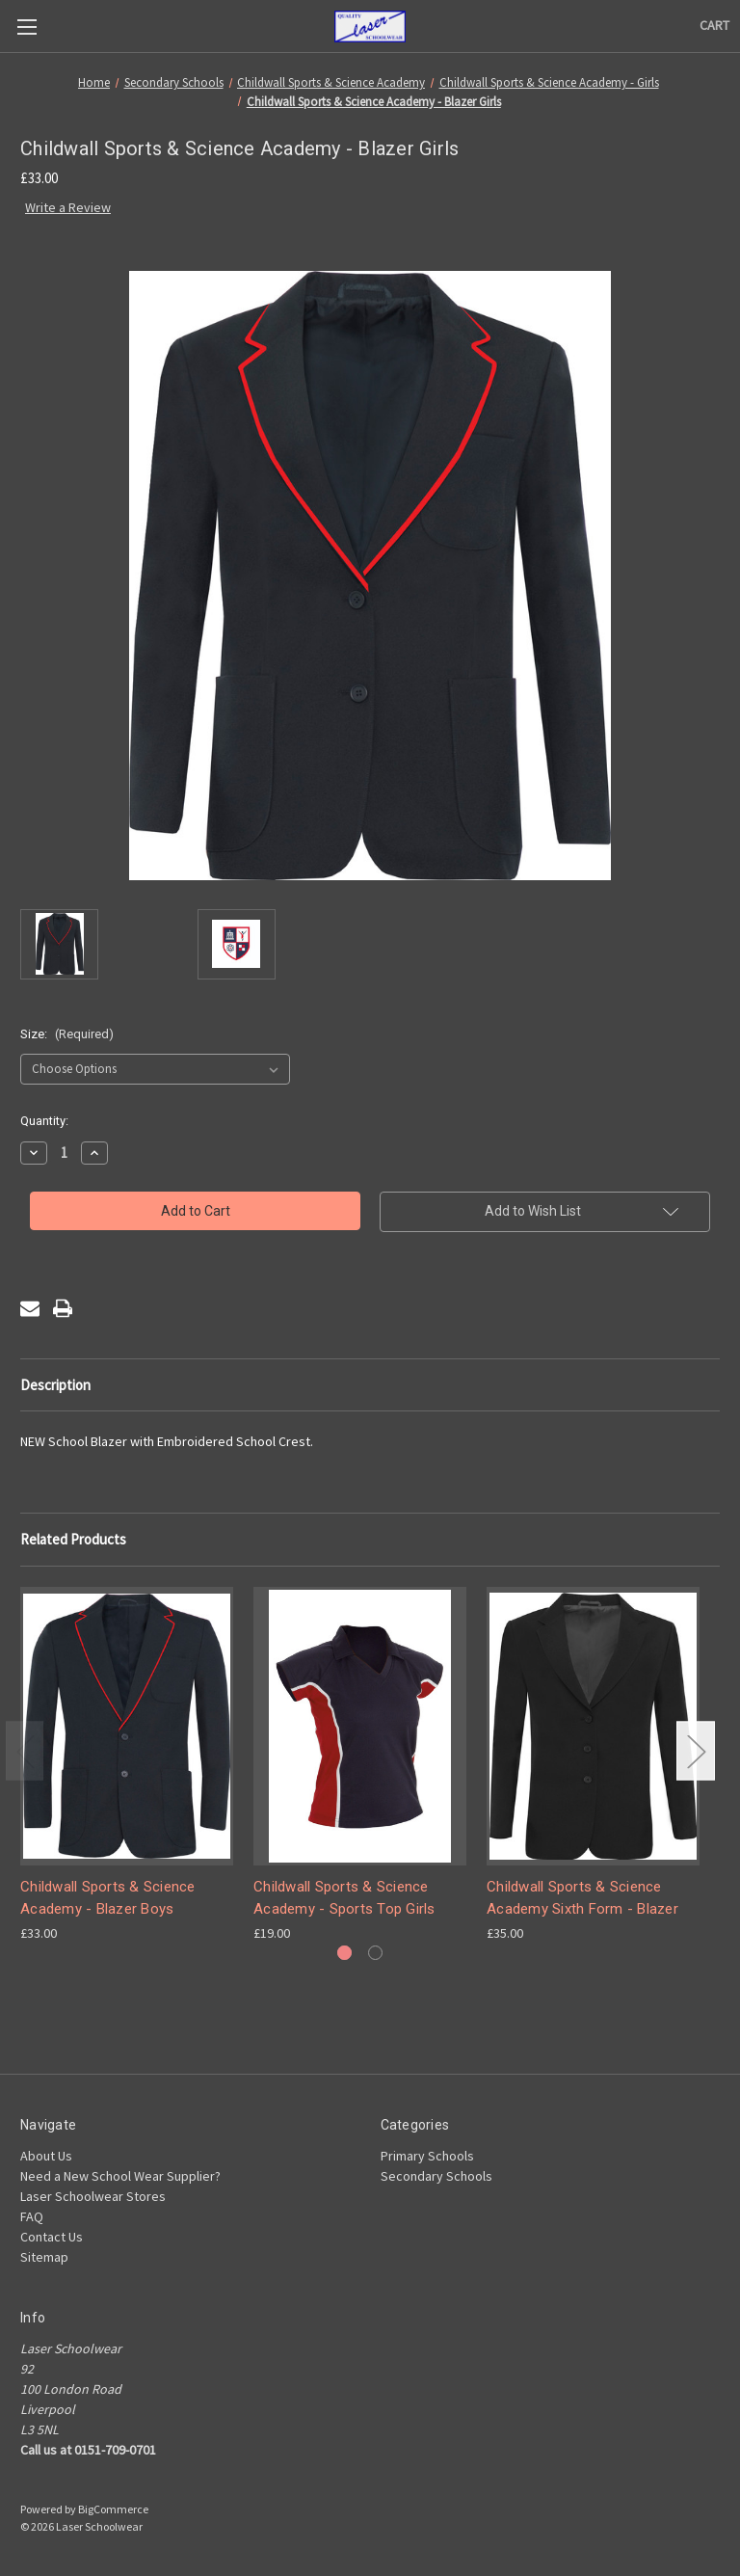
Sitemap (44, 2257)
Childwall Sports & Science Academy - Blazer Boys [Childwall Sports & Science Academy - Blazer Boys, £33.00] (108, 1898)
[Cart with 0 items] (714, 25)
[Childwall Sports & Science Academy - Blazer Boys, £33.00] (126, 1726)
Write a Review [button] (68, 207)
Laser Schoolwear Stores (93, 2196)
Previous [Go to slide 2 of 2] (25, 1750)
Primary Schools (427, 2155)
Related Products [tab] (73, 1539)
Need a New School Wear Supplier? (120, 2176)
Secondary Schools (436, 2176)
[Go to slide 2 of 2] (375, 1952)
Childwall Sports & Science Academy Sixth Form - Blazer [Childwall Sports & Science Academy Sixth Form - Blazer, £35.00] (582, 1898)
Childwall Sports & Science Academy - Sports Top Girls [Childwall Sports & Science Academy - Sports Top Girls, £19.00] (344, 1898)
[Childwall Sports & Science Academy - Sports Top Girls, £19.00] (359, 1726)
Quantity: (44, 1121)
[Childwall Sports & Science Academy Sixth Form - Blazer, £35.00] (593, 1726)
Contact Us (51, 2236)
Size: (67, 1034)
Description (55, 1385)
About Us (46, 2155)
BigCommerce (113, 2509)
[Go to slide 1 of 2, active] (344, 1952)
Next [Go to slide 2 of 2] (695, 1750)
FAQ (31, 2216)
